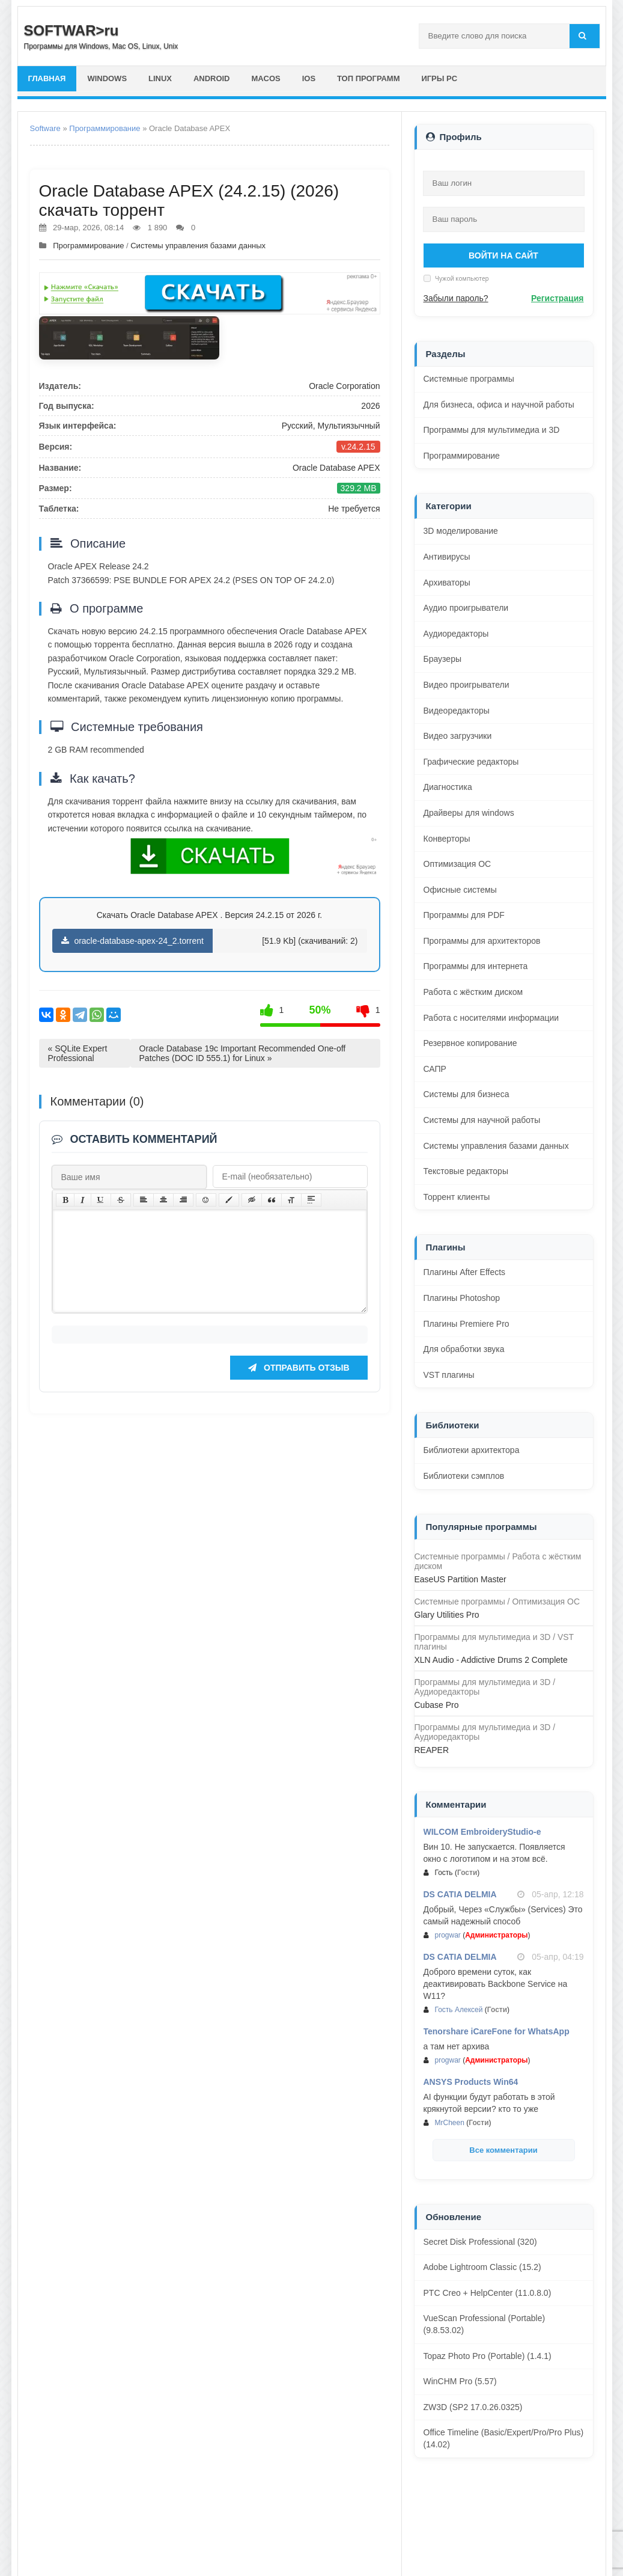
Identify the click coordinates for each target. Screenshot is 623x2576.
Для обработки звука (464, 1349)
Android (211, 78)
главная (47, 78)
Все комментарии (503, 2150)
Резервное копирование (470, 1043)
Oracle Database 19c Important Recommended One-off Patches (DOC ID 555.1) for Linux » (242, 1053)
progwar (448, 1935)
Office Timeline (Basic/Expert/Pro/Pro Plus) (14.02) (504, 2438)
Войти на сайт (503, 255)
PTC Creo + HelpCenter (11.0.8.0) (488, 2293)
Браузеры (443, 659)
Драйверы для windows (469, 813)
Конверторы (447, 838)
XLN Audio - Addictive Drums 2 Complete (491, 1660)
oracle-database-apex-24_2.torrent (132, 941)
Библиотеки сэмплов (464, 1476)
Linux (160, 78)
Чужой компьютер (461, 278)
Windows (107, 78)
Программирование (104, 128)
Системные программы (469, 379)
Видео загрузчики (458, 736)
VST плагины (449, 1375)
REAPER (432, 1750)
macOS (266, 78)
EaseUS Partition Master (460, 1579)
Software (45, 128)
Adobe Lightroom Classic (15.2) (482, 2267)
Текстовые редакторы (466, 1171)
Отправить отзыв (298, 1385)
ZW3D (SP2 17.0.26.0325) (473, 2407)
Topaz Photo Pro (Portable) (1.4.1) (488, 2356)
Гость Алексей (459, 2009)
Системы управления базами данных (198, 245)
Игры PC (440, 78)
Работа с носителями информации (491, 1018)
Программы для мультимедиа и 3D (492, 430)
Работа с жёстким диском (473, 992)
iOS (308, 78)
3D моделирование (461, 531)
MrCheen (449, 2123)
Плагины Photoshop (462, 1298)
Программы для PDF (464, 915)
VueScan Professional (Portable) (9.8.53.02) (485, 2324)
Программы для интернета (476, 966)
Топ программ (369, 78)
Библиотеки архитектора (472, 1450)
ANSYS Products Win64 (471, 2082)
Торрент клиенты (457, 1197)
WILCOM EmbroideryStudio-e (482, 1832)
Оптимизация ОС (457, 864)
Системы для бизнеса (466, 1094)
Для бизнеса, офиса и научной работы (499, 404)
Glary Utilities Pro (447, 1615)
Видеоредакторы (457, 710)
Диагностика (448, 787)
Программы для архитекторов (482, 941)
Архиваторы (447, 582)
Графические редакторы (471, 761)
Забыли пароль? (456, 298)
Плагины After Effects (465, 1272)
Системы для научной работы (482, 1120)
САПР (435, 1069)
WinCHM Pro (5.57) (460, 2381)
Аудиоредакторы (456, 633)
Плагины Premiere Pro (466, 1324)
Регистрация (557, 298)
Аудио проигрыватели (466, 608)
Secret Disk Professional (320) (480, 2242)
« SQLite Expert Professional (78, 1053)
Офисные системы (460, 890)
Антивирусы (447, 556)
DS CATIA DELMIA (460, 1894)
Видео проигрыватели (466, 685)
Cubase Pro (437, 1705)
